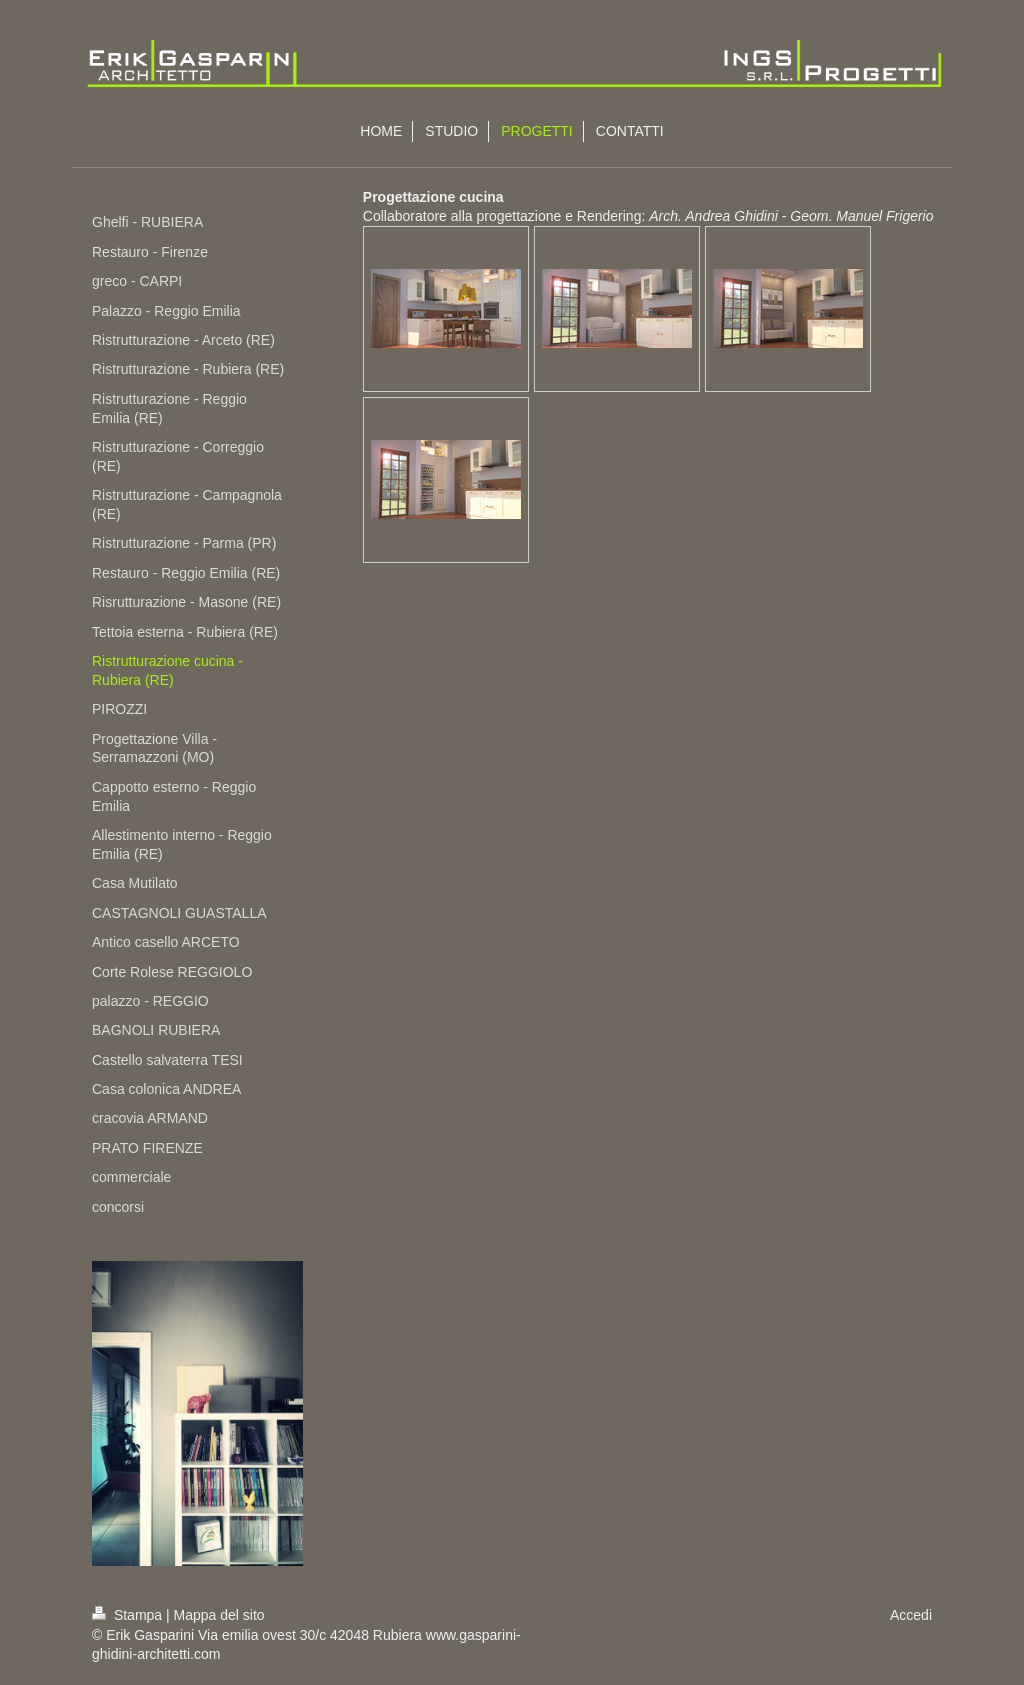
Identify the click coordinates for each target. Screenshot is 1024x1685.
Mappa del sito (219, 1615)
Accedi (911, 1615)
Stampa (129, 1615)
